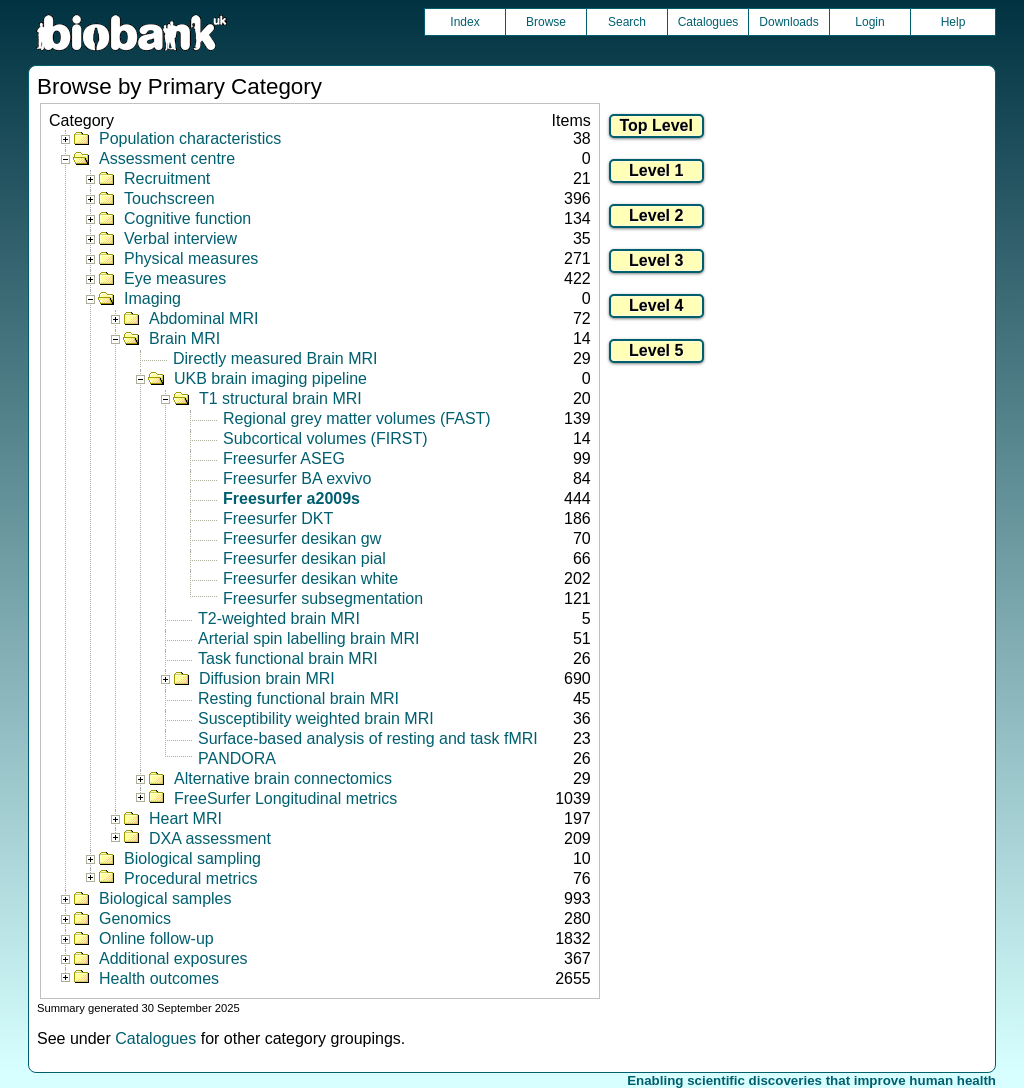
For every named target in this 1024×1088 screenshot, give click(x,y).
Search (627, 22)
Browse (546, 22)
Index (464, 22)
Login (869, 22)
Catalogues (708, 22)
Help (953, 22)
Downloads (788, 22)
